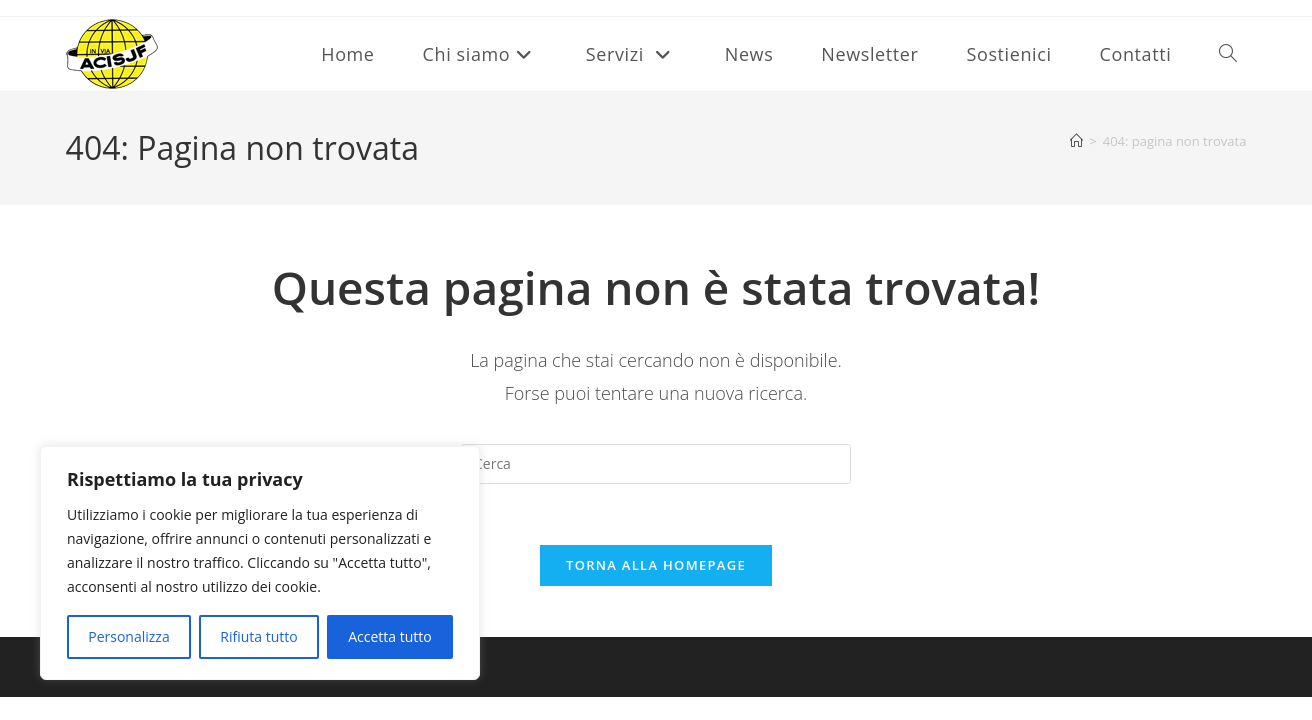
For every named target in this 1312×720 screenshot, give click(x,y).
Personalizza (128, 636)
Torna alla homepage (656, 565)
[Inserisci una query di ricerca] (656, 464)
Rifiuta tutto (258, 636)
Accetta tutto (390, 636)
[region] (260, 563)
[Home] (1076, 141)
